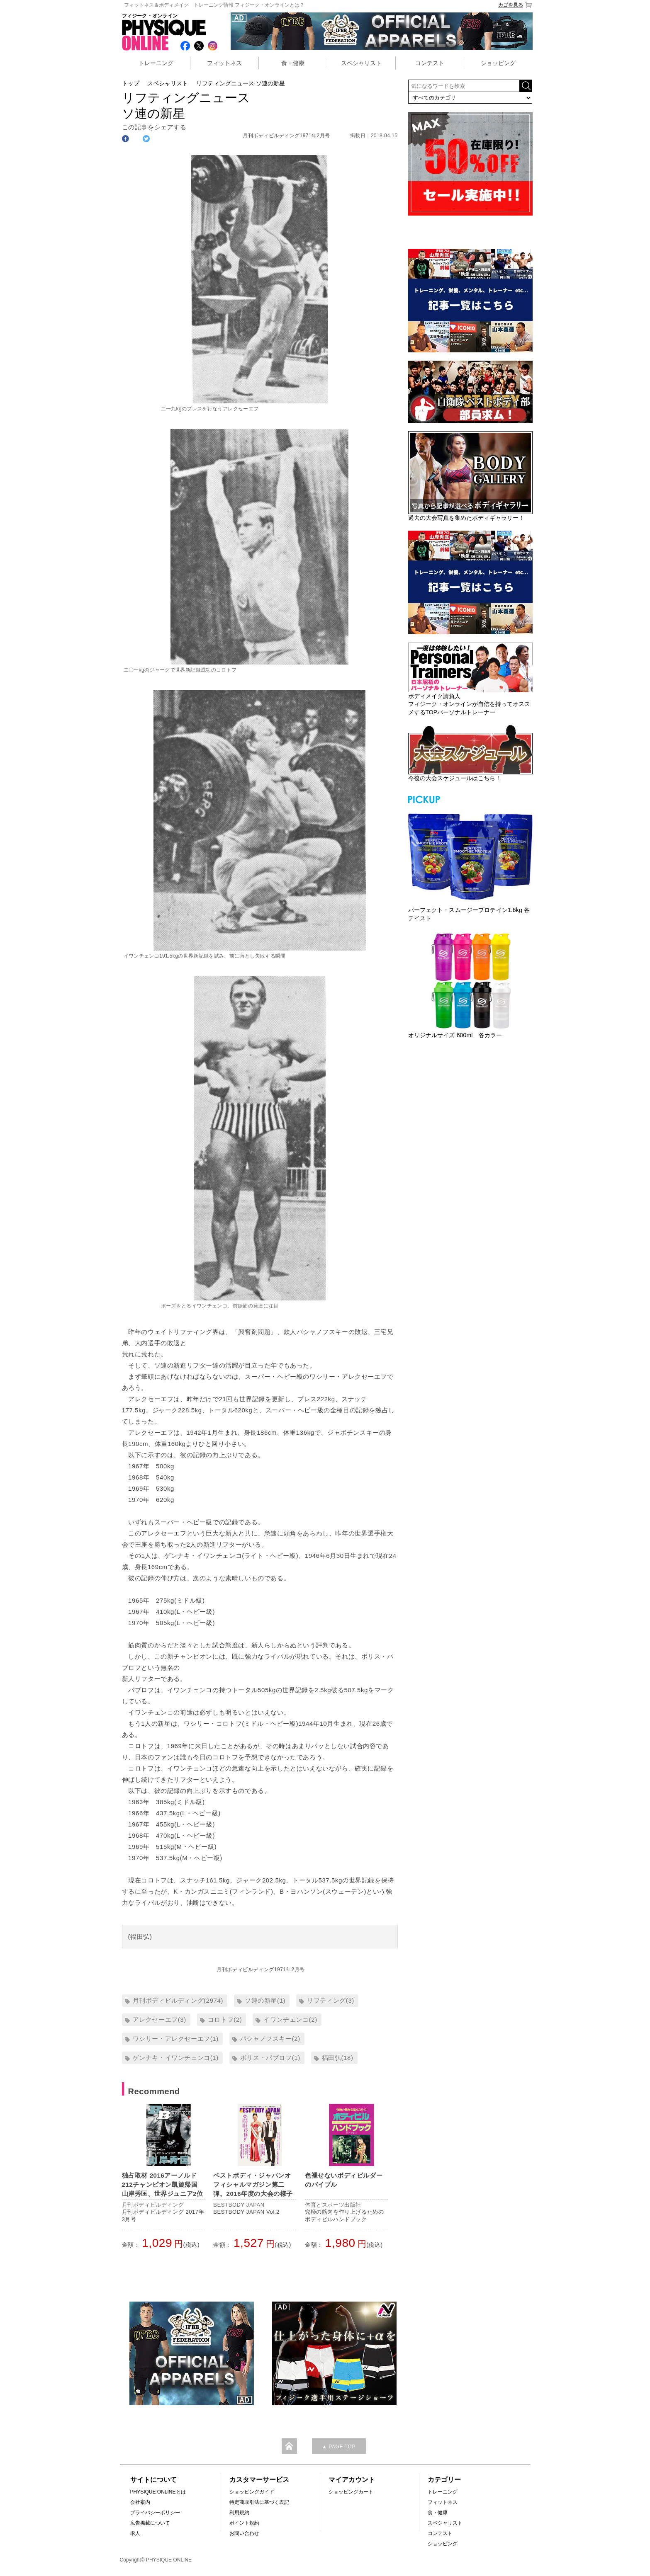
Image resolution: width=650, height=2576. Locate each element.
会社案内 (140, 2502)
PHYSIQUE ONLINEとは (158, 2492)
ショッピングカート (351, 2492)
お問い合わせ (244, 2533)
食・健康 (292, 63)
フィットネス (224, 63)
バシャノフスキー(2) (270, 2038)
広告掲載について (150, 2523)
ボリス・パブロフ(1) (270, 2057)
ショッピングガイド (251, 2492)
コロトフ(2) (225, 2019)
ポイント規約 (244, 2523)
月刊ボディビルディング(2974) (178, 2000)
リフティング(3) (330, 2000)
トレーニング (156, 63)
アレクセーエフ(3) (159, 2019)
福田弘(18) (337, 2057)
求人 (135, 2533)
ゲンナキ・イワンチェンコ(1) (176, 2057)
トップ (130, 83)
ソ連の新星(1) (265, 2000)
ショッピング (498, 63)
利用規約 (239, 2512)
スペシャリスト (361, 63)
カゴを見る (515, 5)
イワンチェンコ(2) (290, 2019)
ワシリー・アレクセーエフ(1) (176, 2038)
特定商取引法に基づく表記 (259, 2502)
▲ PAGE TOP (338, 2447)
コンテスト (429, 63)
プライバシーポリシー (155, 2512)
